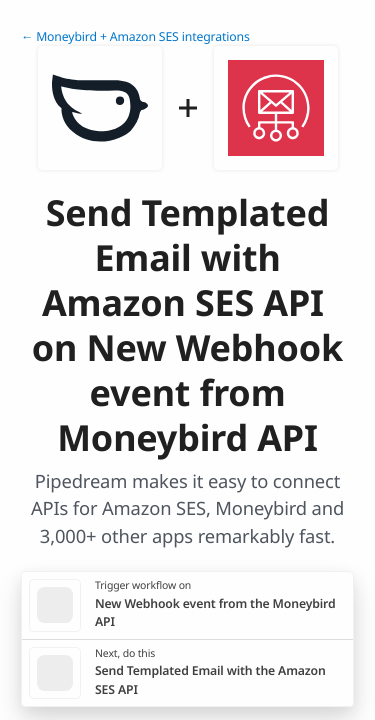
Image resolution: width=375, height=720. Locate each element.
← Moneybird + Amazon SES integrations (135, 36)
